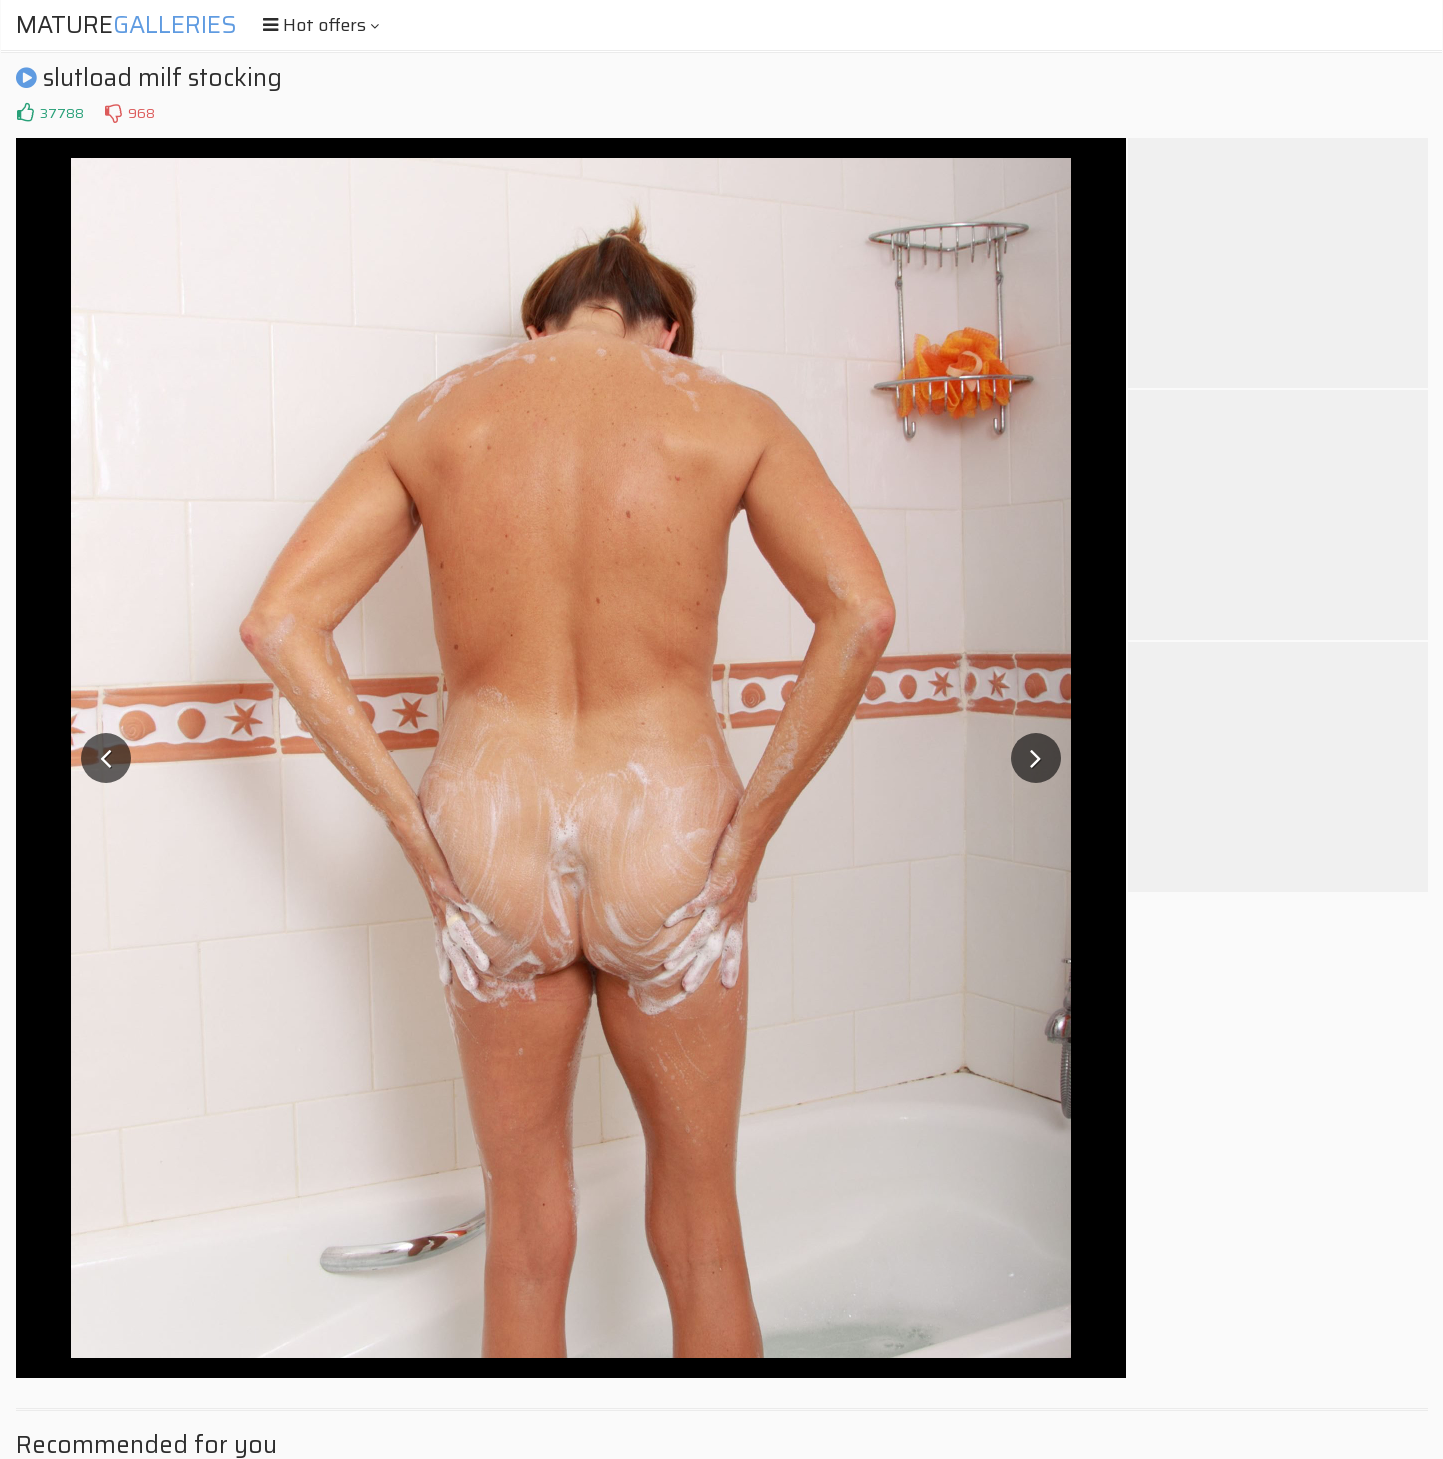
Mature (126, 25)
